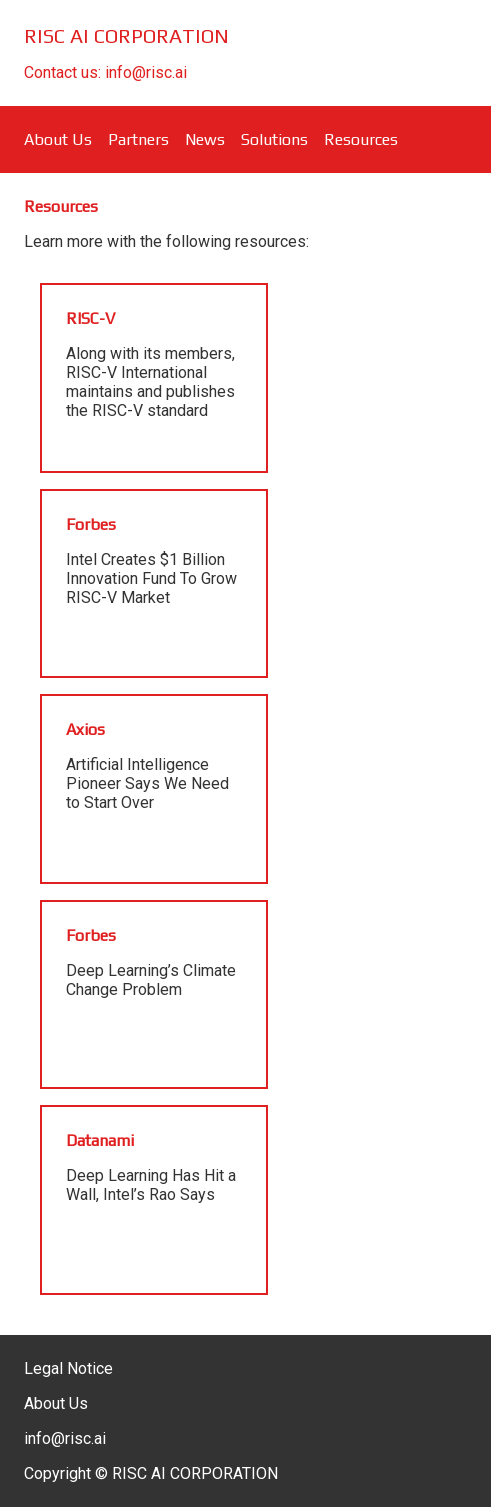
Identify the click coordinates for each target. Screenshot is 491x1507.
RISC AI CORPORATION (126, 35)
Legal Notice (68, 1368)
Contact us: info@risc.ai (105, 72)
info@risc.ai (65, 1438)
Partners (138, 139)
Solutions (274, 139)
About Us (58, 139)
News (205, 139)
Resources (361, 139)
